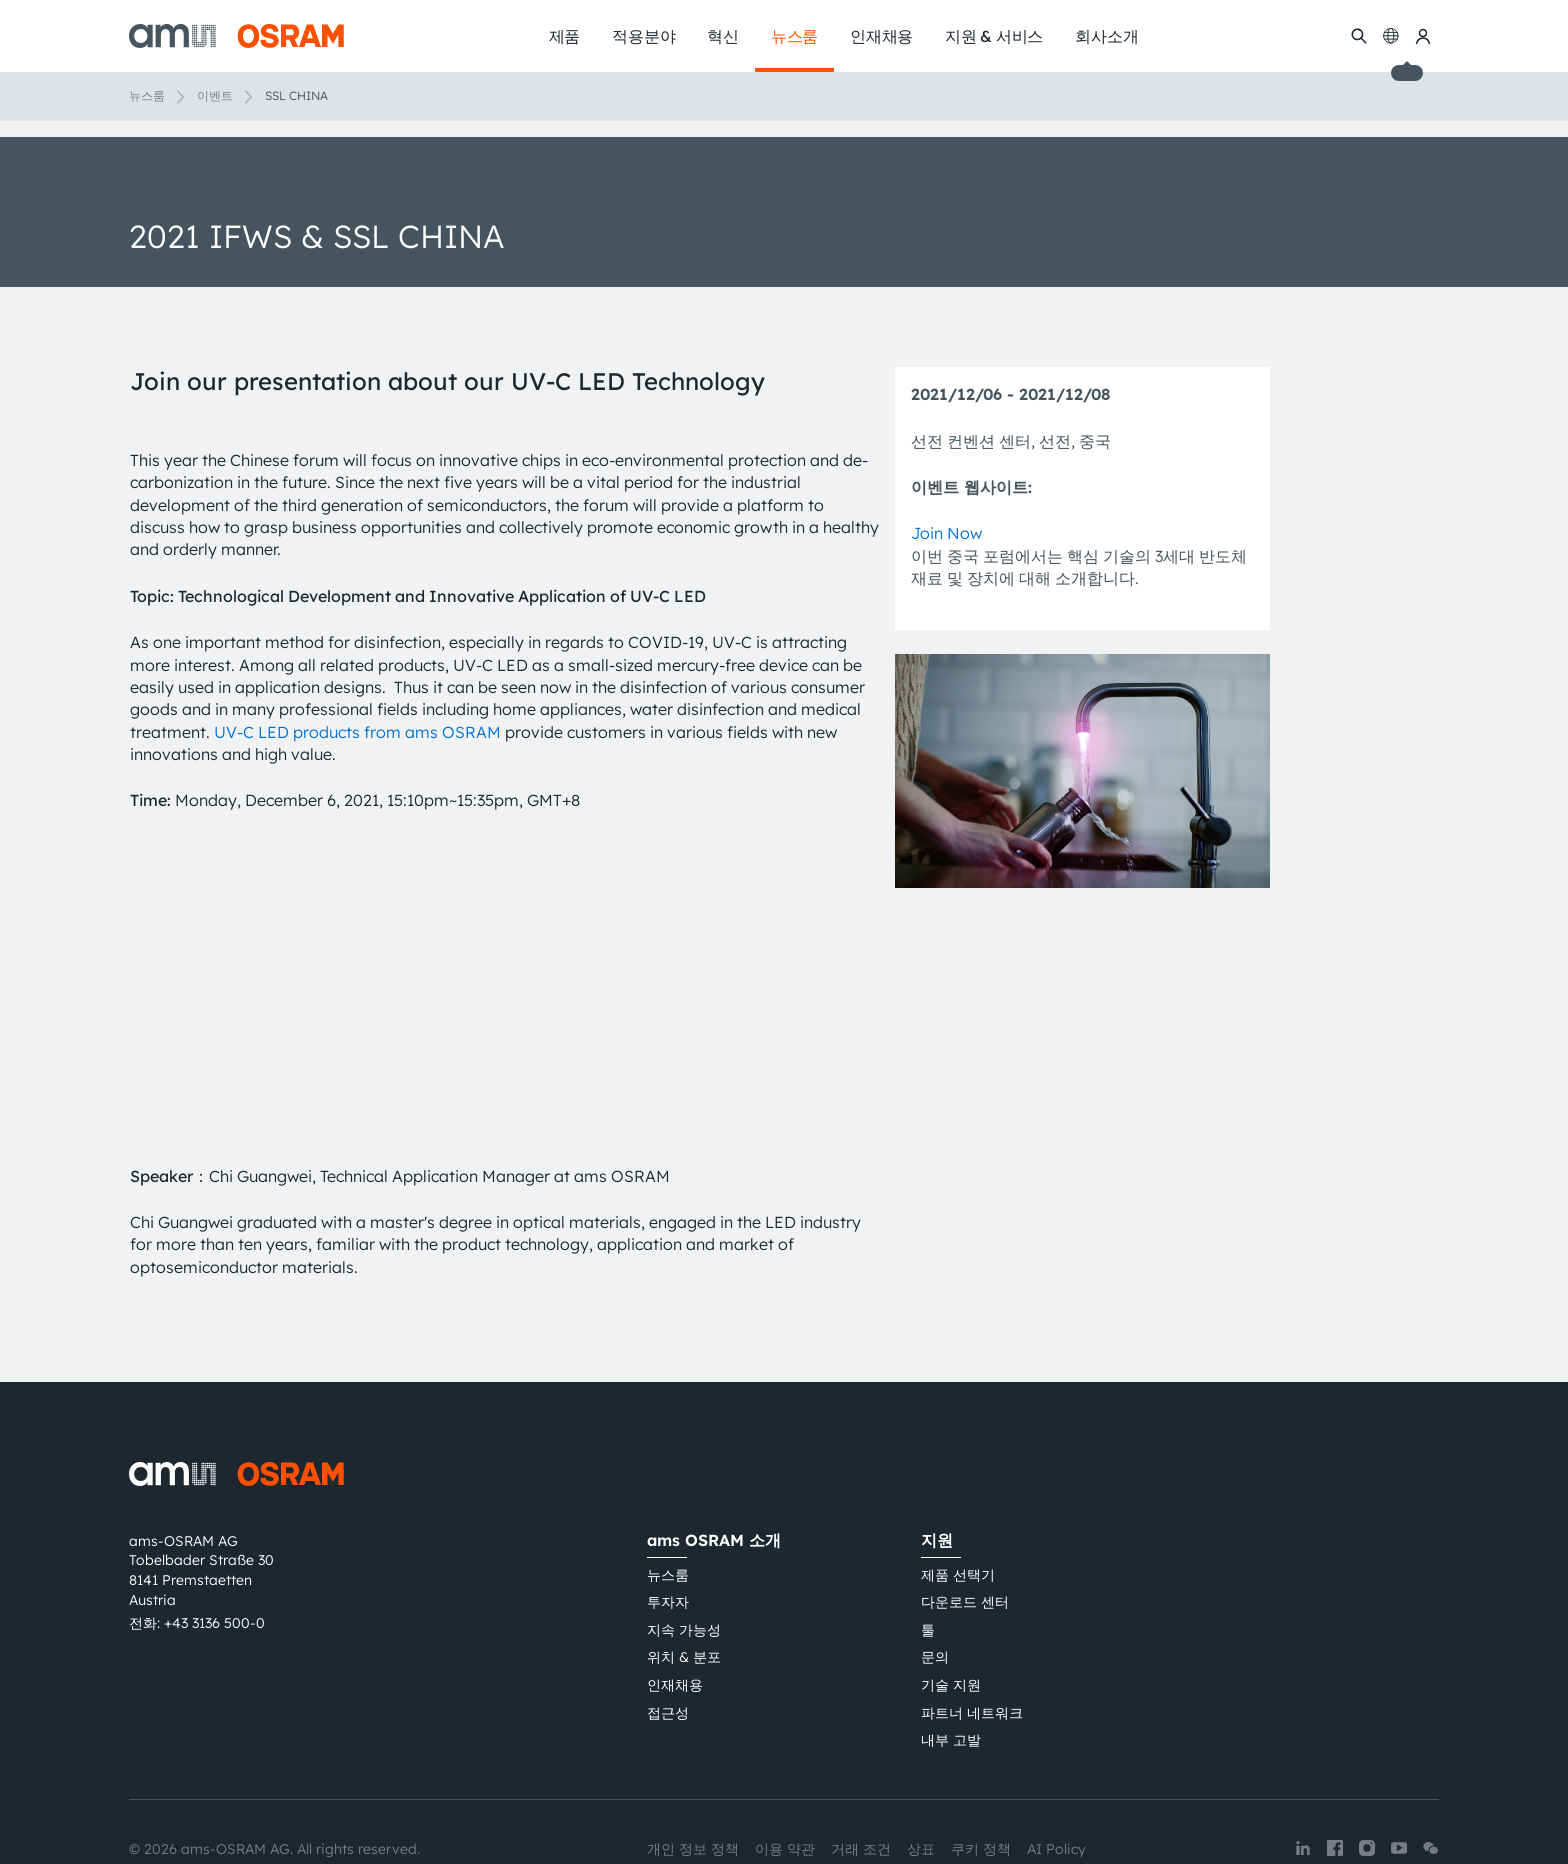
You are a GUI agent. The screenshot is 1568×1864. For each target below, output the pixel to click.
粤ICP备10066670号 (712, 1798)
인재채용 (675, 1598)
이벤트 (215, 95)
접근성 (668, 1626)
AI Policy (1056, 1762)
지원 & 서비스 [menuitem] (994, 36)
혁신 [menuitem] (723, 36)
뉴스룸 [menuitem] (794, 36)
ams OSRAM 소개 (714, 1453)
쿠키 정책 (981, 1762)
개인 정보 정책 (693, 1762)
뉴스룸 (147, 95)
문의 (935, 1571)
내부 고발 (951, 1653)
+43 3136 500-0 (214, 1536)
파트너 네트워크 (972, 1626)
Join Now (946, 533)
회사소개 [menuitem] (1106, 36)
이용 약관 (785, 1762)
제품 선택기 (958, 1488)
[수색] (1359, 36)
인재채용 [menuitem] (881, 36)
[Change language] (1391, 36)
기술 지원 (951, 1598)
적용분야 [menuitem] (643, 36)
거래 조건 (861, 1762)
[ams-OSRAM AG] (236, 36)
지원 (937, 1453)
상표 (921, 1762)
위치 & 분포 (684, 1571)
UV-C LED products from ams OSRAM (357, 732)
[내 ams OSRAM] (1423, 36)
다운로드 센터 (965, 1515)
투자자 (668, 1515)
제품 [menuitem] (565, 36)
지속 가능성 (684, 1543)
